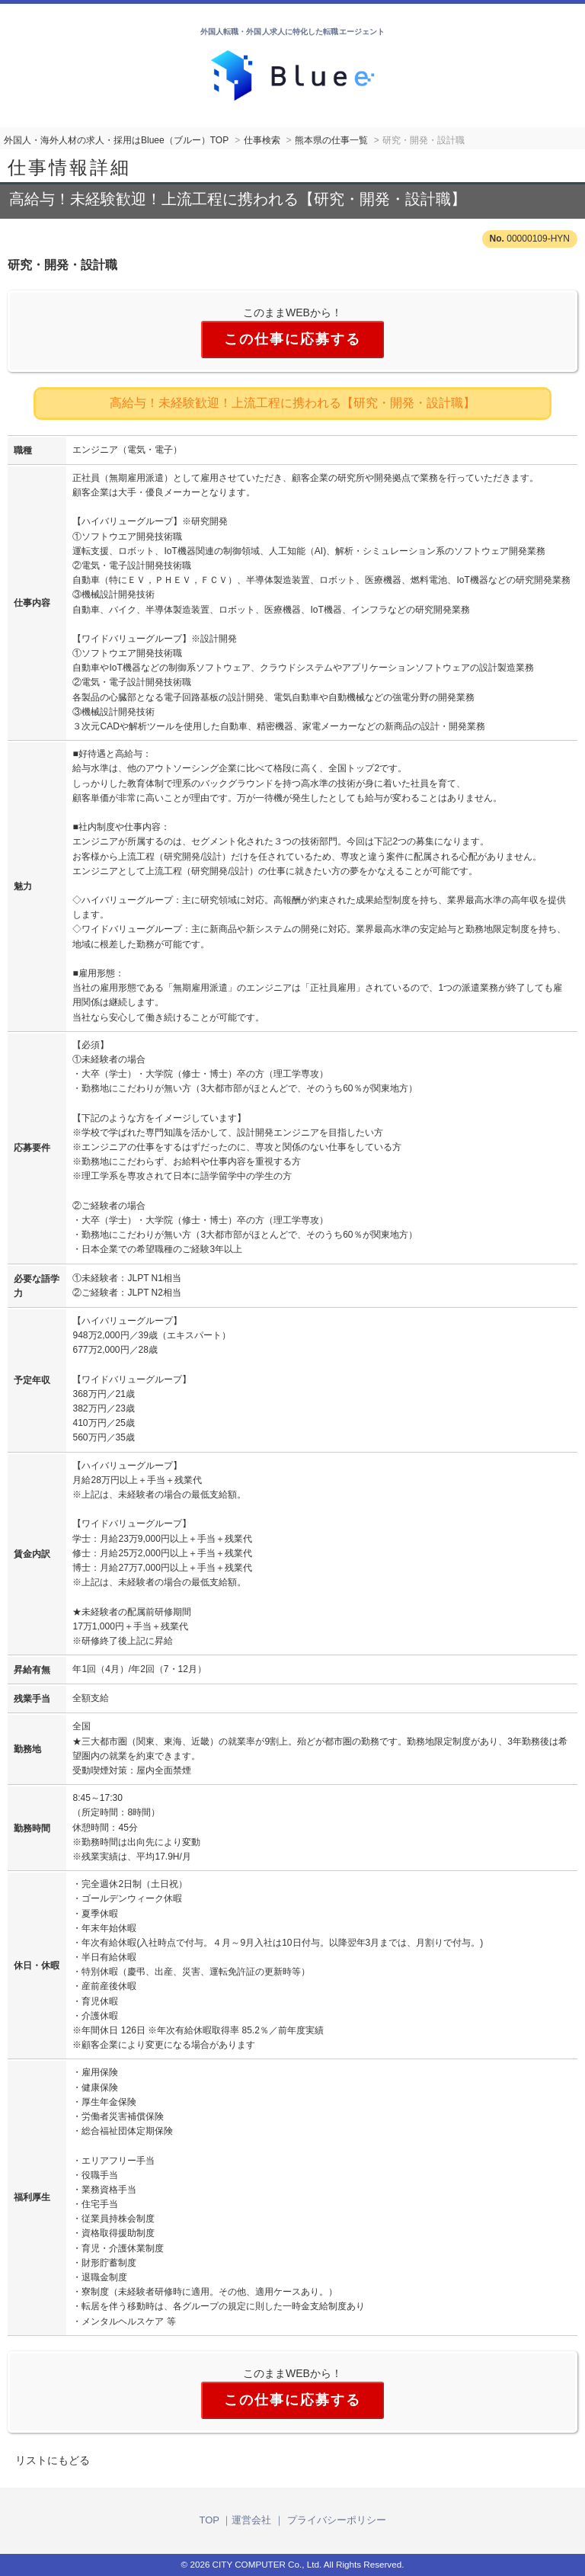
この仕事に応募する (292, 339)
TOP (209, 2520)
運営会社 (251, 2520)
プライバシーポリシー (336, 2520)
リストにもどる (52, 2460)
